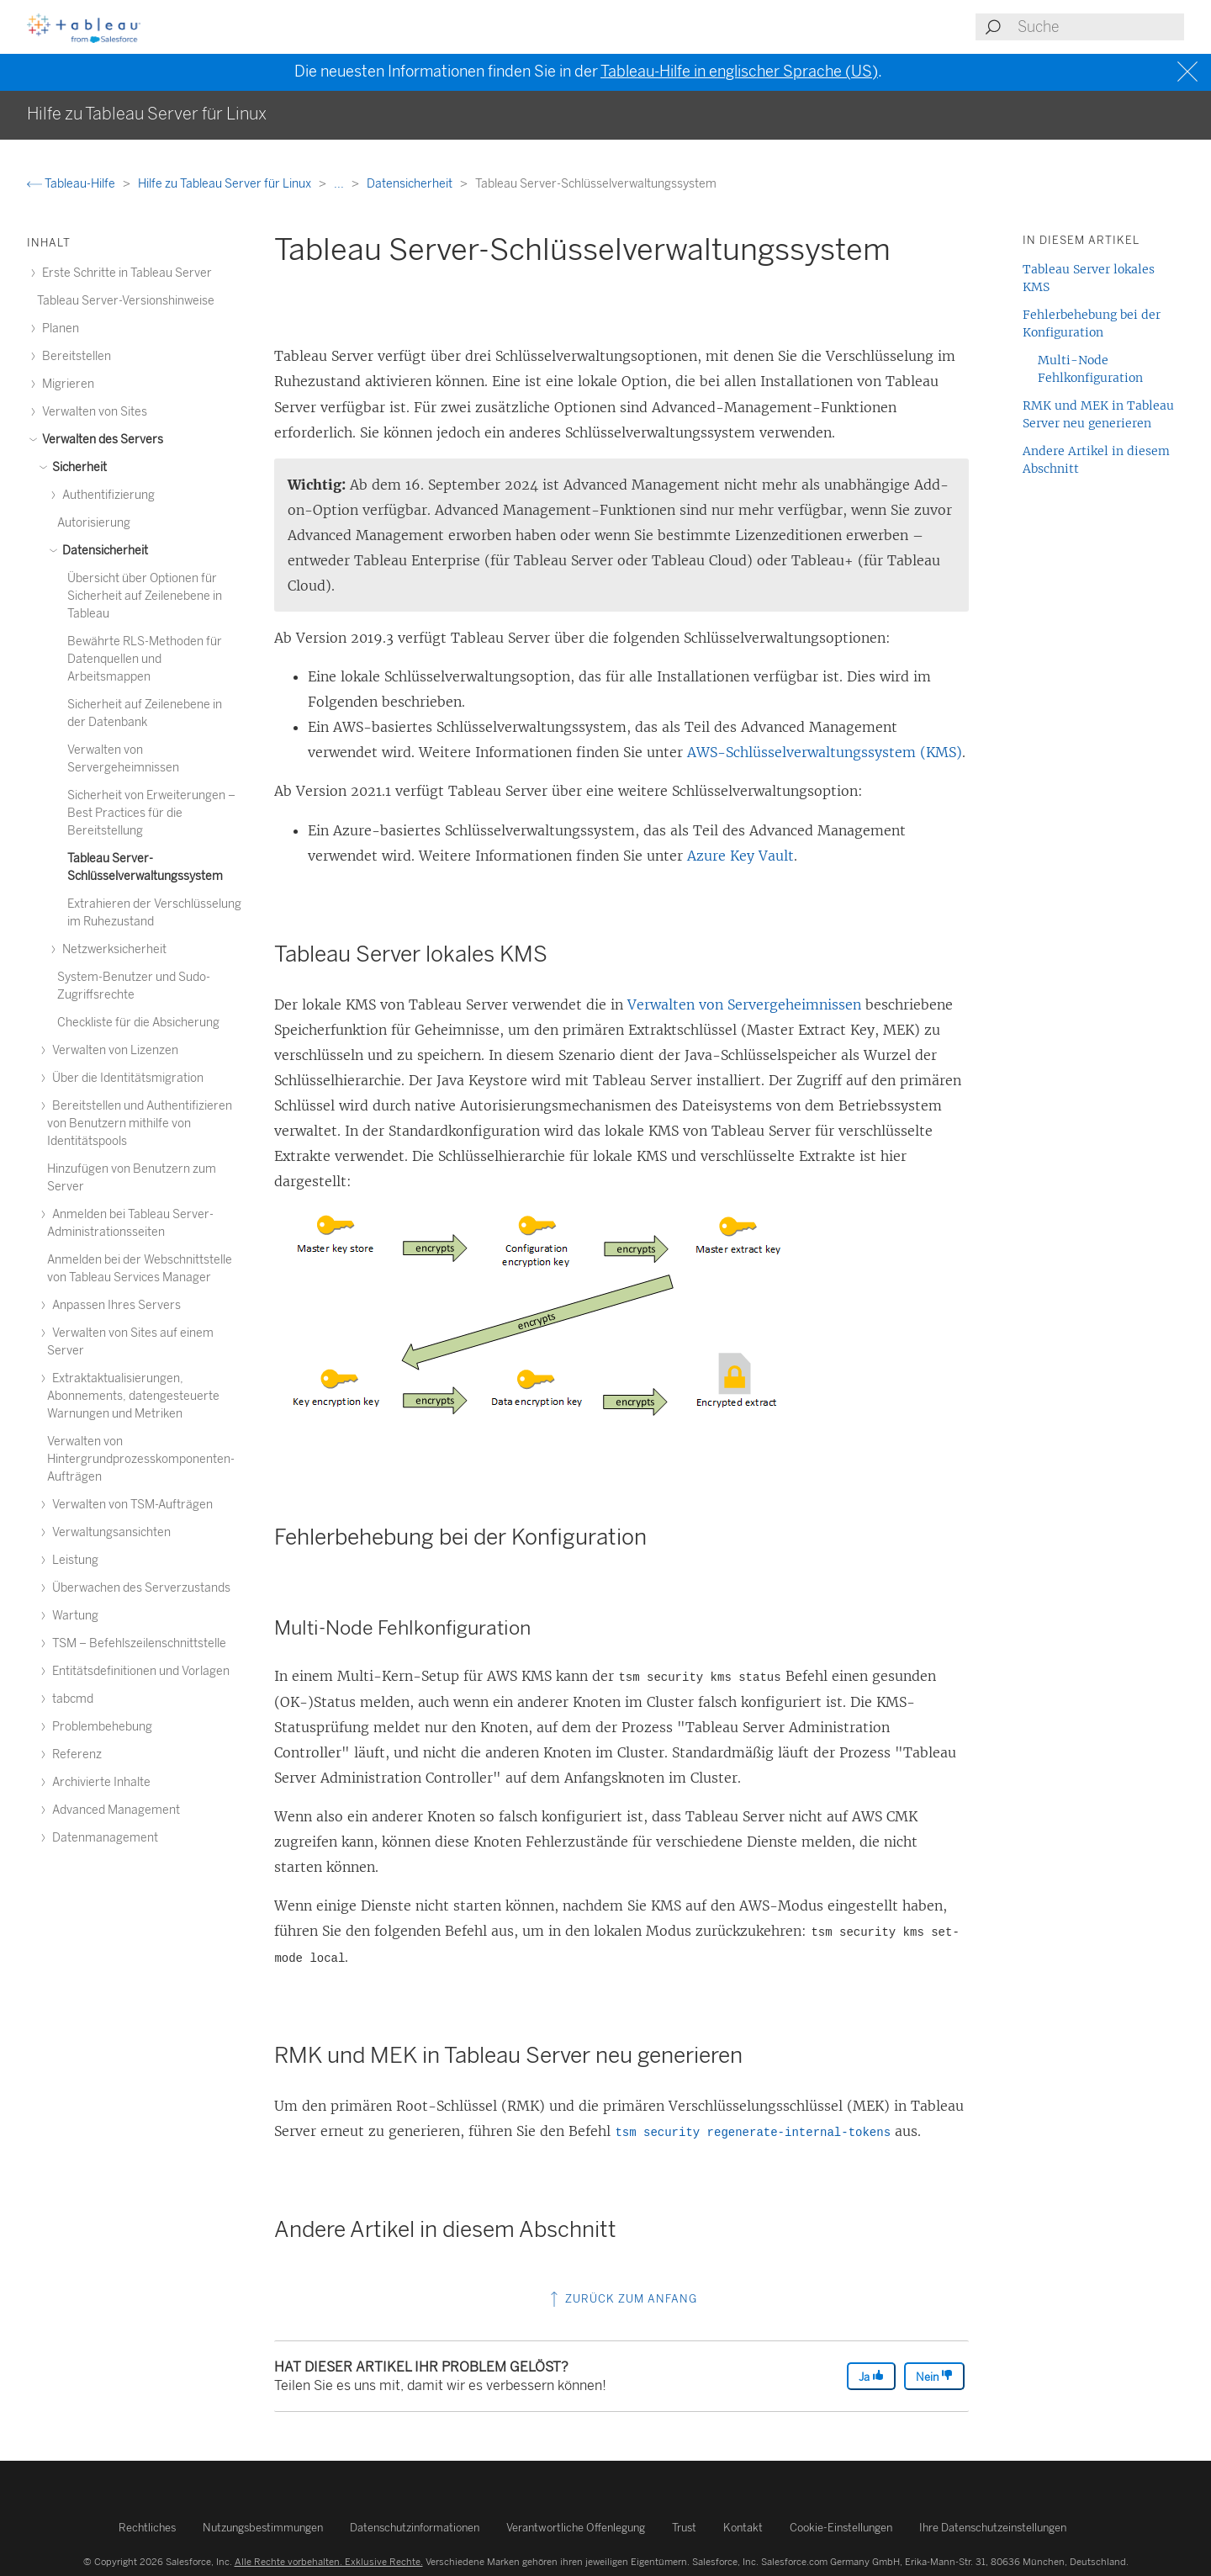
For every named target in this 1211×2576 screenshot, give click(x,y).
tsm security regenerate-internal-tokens (753, 2132)
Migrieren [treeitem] (65, 384)
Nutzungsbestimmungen (263, 2527)
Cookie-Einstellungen (841, 2527)
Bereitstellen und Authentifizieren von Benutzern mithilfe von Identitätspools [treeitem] (139, 1123)
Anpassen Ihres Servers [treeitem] (114, 1305)
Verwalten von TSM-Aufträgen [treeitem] (130, 1504)
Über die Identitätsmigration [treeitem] (125, 1078)
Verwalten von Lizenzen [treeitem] (112, 1050)
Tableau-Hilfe (72, 184)
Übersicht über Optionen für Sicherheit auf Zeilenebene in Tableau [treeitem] (144, 596)
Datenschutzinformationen (414, 2527)
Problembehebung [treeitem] (99, 1727)
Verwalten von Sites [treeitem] (92, 412)
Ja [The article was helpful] (871, 2376)
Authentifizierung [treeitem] (106, 495)
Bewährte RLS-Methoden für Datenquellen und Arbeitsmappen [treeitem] (144, 659)
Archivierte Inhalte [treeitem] (99, 1782)
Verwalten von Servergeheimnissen (744, 1004)
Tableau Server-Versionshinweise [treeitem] (125, 301)
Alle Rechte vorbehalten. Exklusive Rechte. (329, 2562)
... (340, 184)
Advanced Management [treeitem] (113, 1810)
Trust (684, 2527)
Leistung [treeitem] (72, 1560)
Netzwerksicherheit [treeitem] (112, 949)
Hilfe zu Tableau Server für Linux (226, 184)
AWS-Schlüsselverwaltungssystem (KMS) (824, 752)
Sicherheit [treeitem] (77, 467)
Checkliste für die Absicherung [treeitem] (138, 1022)
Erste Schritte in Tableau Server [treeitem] (124, 273)
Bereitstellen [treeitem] (74, 356)
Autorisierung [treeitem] (93, 523)
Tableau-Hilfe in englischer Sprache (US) (739, 71)
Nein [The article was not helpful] (934, 2376)
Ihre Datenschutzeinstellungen (992, 2527)
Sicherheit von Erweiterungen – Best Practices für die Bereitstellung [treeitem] (151, 813)
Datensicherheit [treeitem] (102, 550)
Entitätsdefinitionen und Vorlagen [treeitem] (138, 1671)
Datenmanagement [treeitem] (102, 1838)
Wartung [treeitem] (72, 1616)
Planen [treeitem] (58, 328)
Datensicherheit (411, 184)
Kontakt (743, 2527)
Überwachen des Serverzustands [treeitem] (138, 1588)
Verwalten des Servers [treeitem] (100, 439)
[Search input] (1100, 27)
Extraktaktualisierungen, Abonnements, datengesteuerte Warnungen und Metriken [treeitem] (133, 1396)
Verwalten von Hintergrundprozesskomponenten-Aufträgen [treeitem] (141, 1459)
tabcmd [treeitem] (70, 1699)
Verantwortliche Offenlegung (575, 2527)
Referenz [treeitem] (74, 1754)
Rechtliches (147, 2527)
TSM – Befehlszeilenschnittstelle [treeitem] (136, 1643)
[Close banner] (1189, 71)
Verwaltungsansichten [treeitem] (109, 1532)
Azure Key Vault (740, 855)
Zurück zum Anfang (622, 2298)
